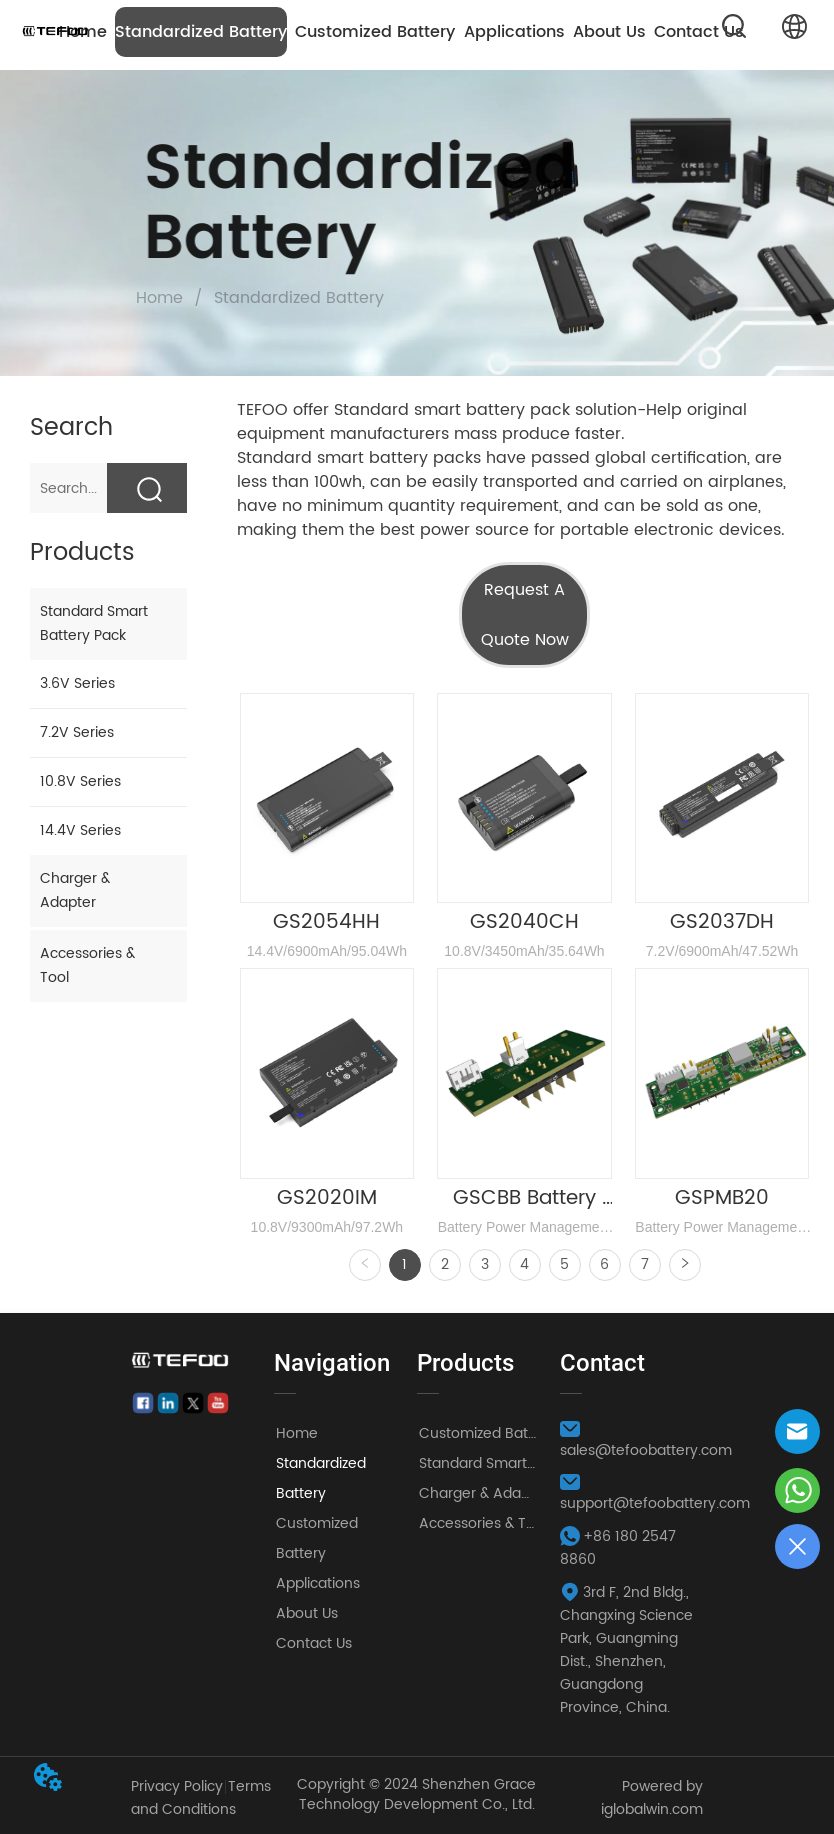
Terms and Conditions (201, 1798)
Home (159, 298)
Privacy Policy (177, 1786)
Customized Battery (375, 32)
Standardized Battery (201, 32)
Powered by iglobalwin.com (652, 1798)
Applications (514, 32)
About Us (609, 32)
